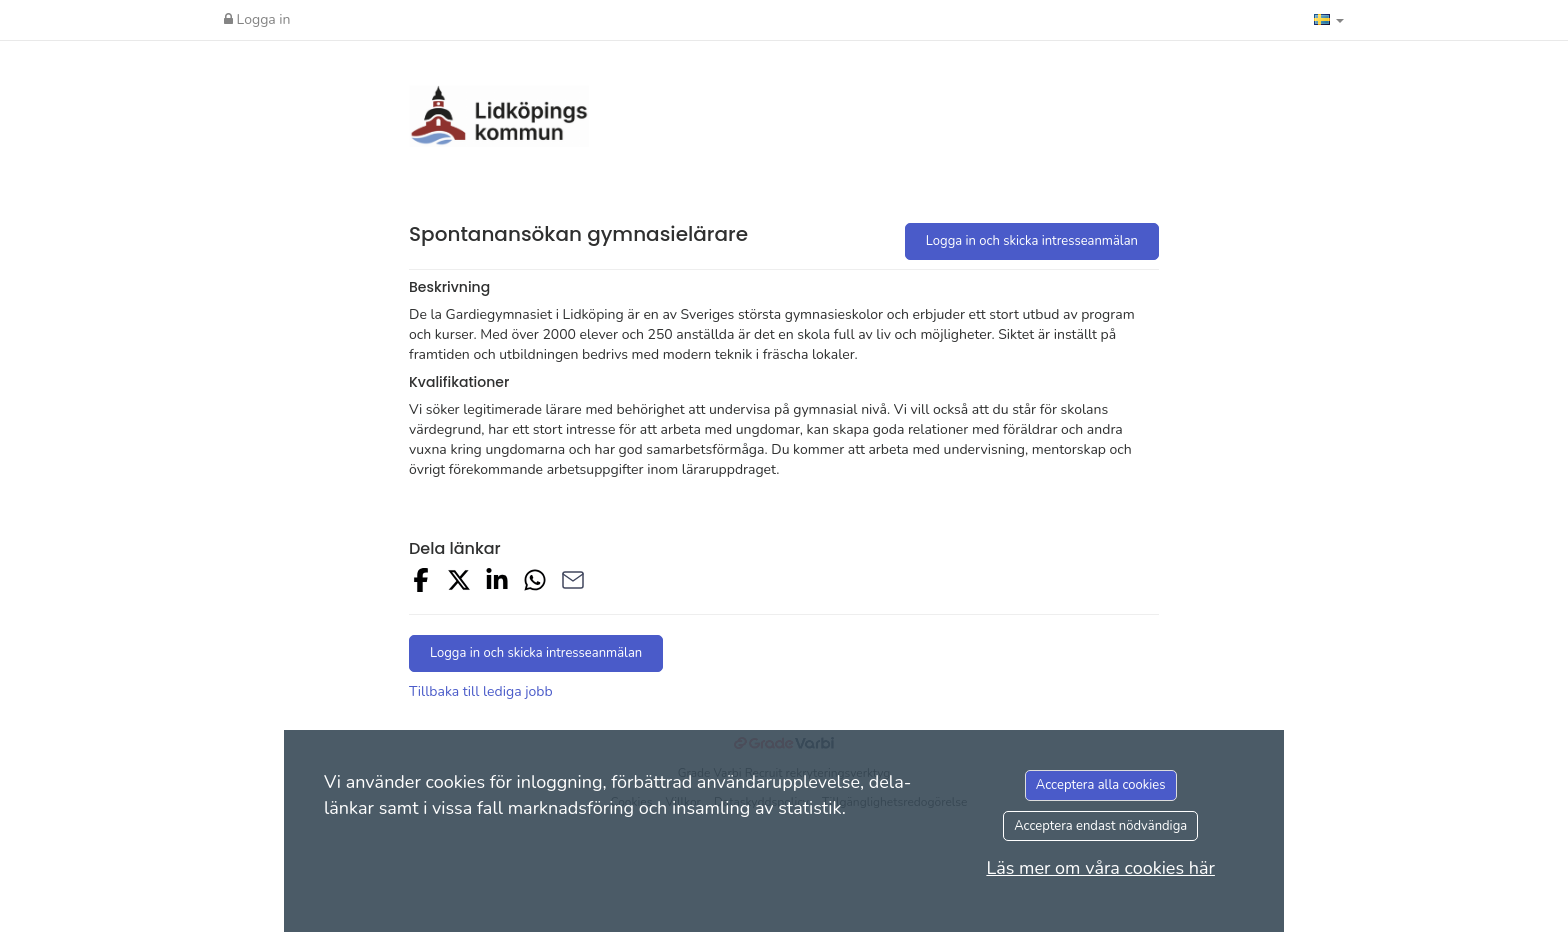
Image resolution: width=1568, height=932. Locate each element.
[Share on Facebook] (421, 583)
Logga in (257, 19)
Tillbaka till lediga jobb (481, 691)
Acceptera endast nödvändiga (1100, 826)
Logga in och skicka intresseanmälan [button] (1032, 241)
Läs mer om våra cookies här (1100, 868)
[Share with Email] (573, 583)
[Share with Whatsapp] (535, 583)
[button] (1329, 20)
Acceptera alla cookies (1101, 785)
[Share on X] (459, 583)
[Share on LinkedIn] (497, 583)
